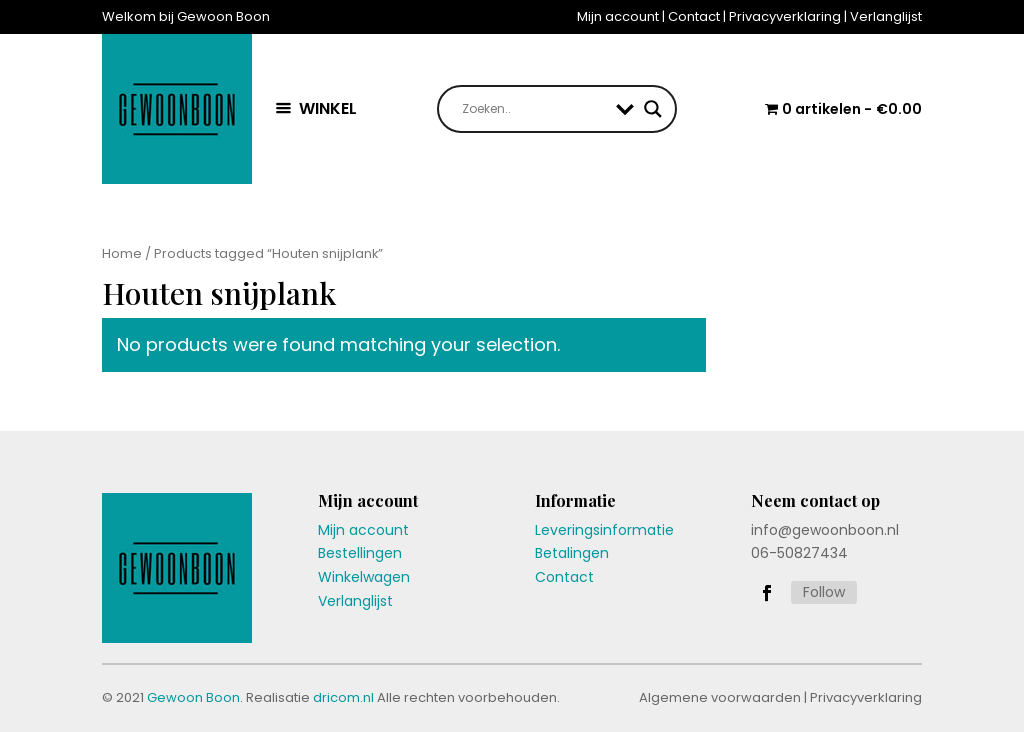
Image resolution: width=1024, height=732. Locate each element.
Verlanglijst (886, 16)
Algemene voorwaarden (720, 697)
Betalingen (572, 553)
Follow (824, 592)
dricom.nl (343, 697)
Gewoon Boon (193, 697)
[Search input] (534, 109)
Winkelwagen (364, 577)
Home (122, 253)
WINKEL (328, 108)
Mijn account (618, 16)
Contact (694, 16)
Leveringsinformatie (604, 530)
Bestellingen (360, 553)
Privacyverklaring (785, 16)
